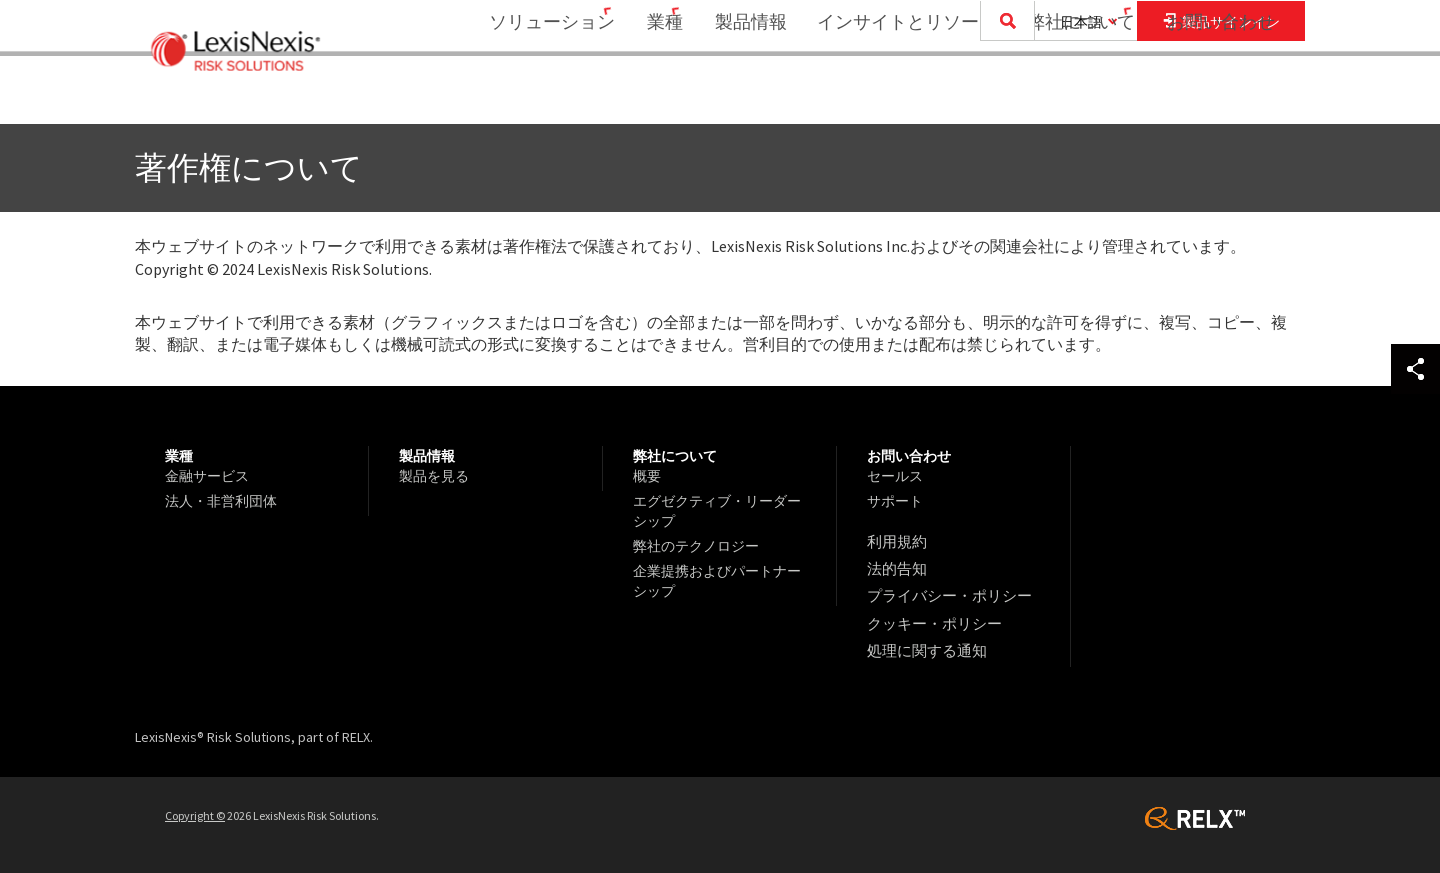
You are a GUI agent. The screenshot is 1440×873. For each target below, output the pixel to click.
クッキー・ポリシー (930, 616)
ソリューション (513, 95)
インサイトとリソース (894, 95)
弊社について (1068, 95)
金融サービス (207, 476)
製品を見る (434, 476)
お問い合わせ (1221, 95)
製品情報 (738, 95)
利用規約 (895, 541)
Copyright (195, 804)
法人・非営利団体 (221, 501)
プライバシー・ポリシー (944, 591)
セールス (895, 476)
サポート (895, 501)
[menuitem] (520, 96)
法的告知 (895, 566)
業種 (639, 95)
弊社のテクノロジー (696, 546)
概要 (647, 476)
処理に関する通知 (923, 641)
